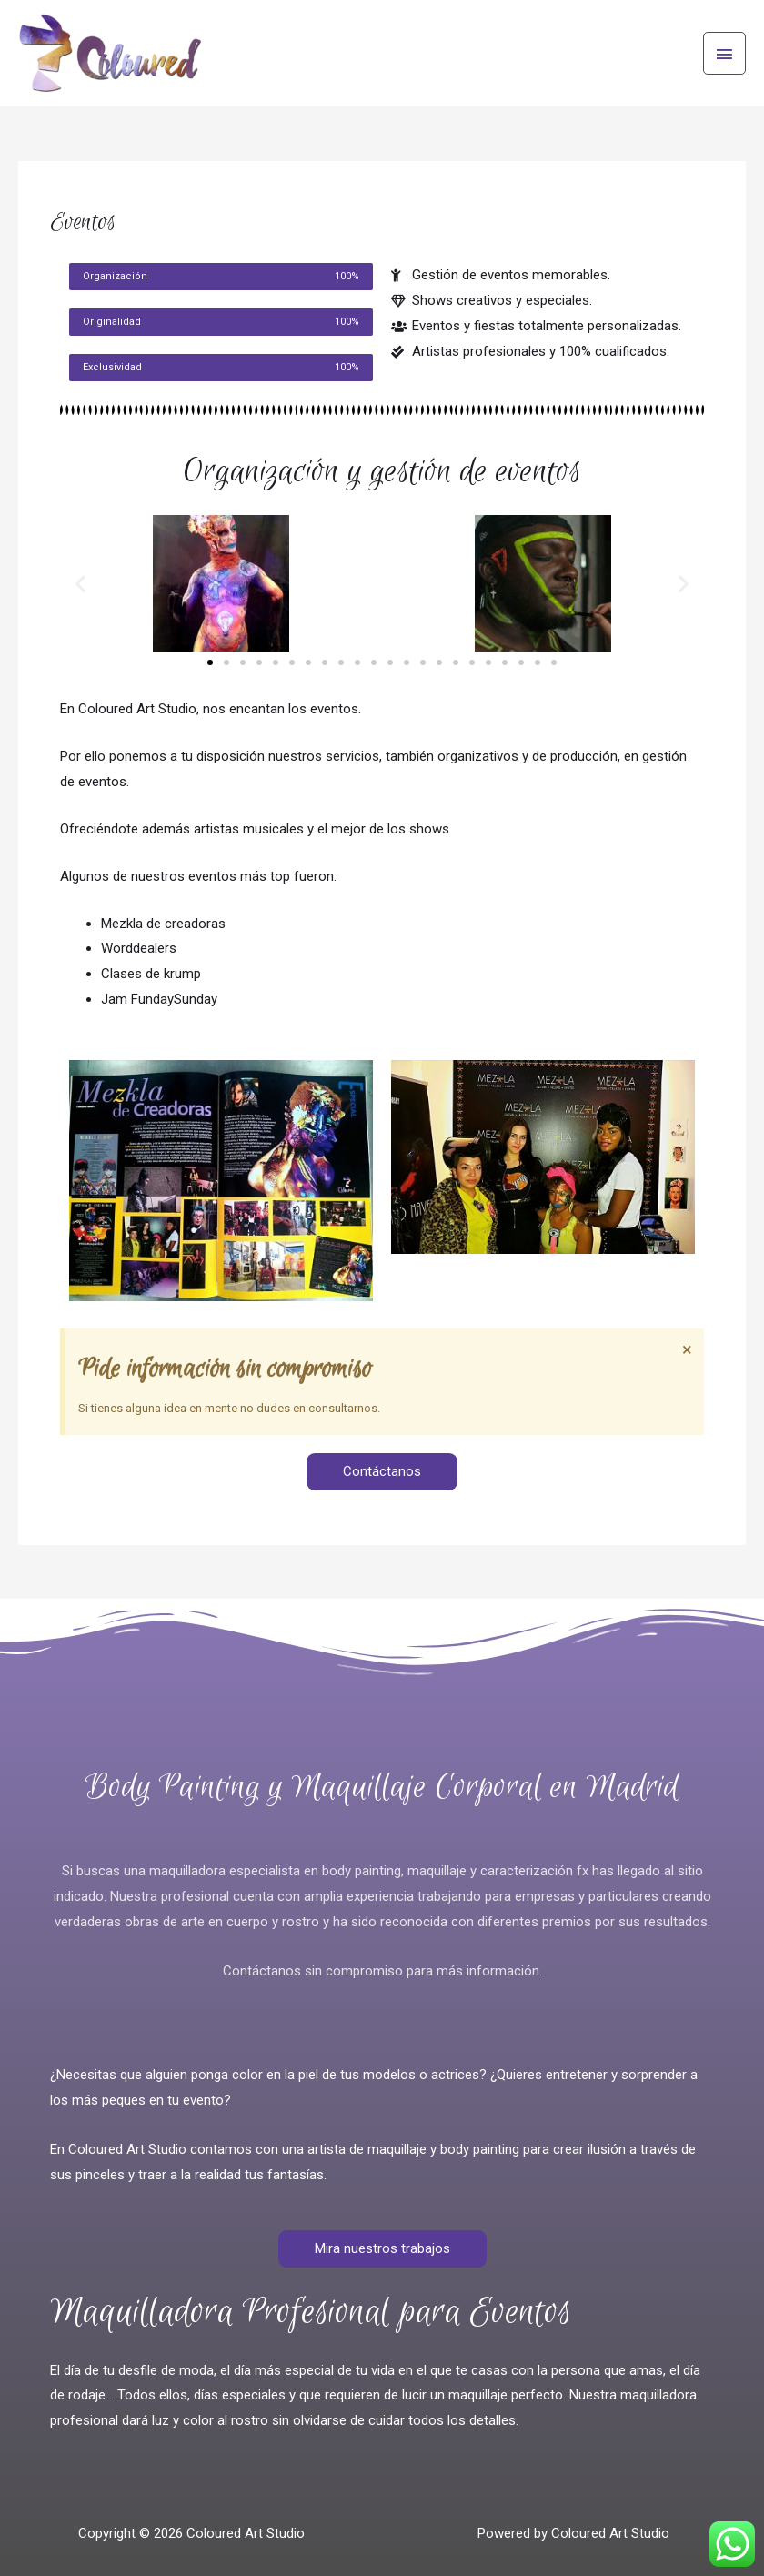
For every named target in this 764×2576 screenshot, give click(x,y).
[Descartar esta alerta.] (687, 1349)
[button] (80, 583)
